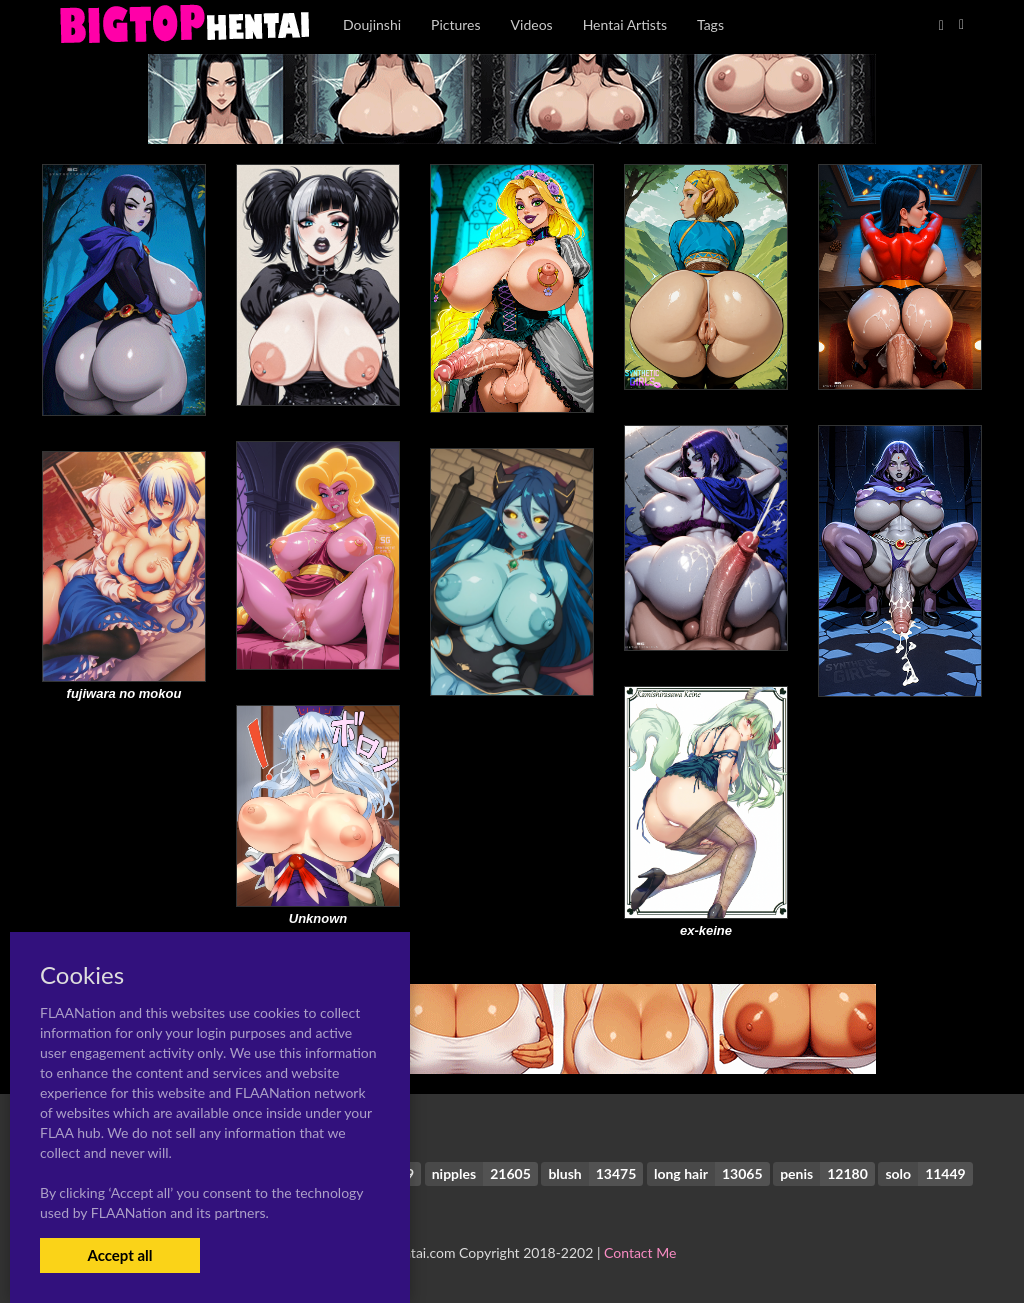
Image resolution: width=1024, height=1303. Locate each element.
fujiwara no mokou (124, 693)
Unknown (318, 918)
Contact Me (640, 1252)
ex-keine (706, 930)
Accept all (119, 1255)
